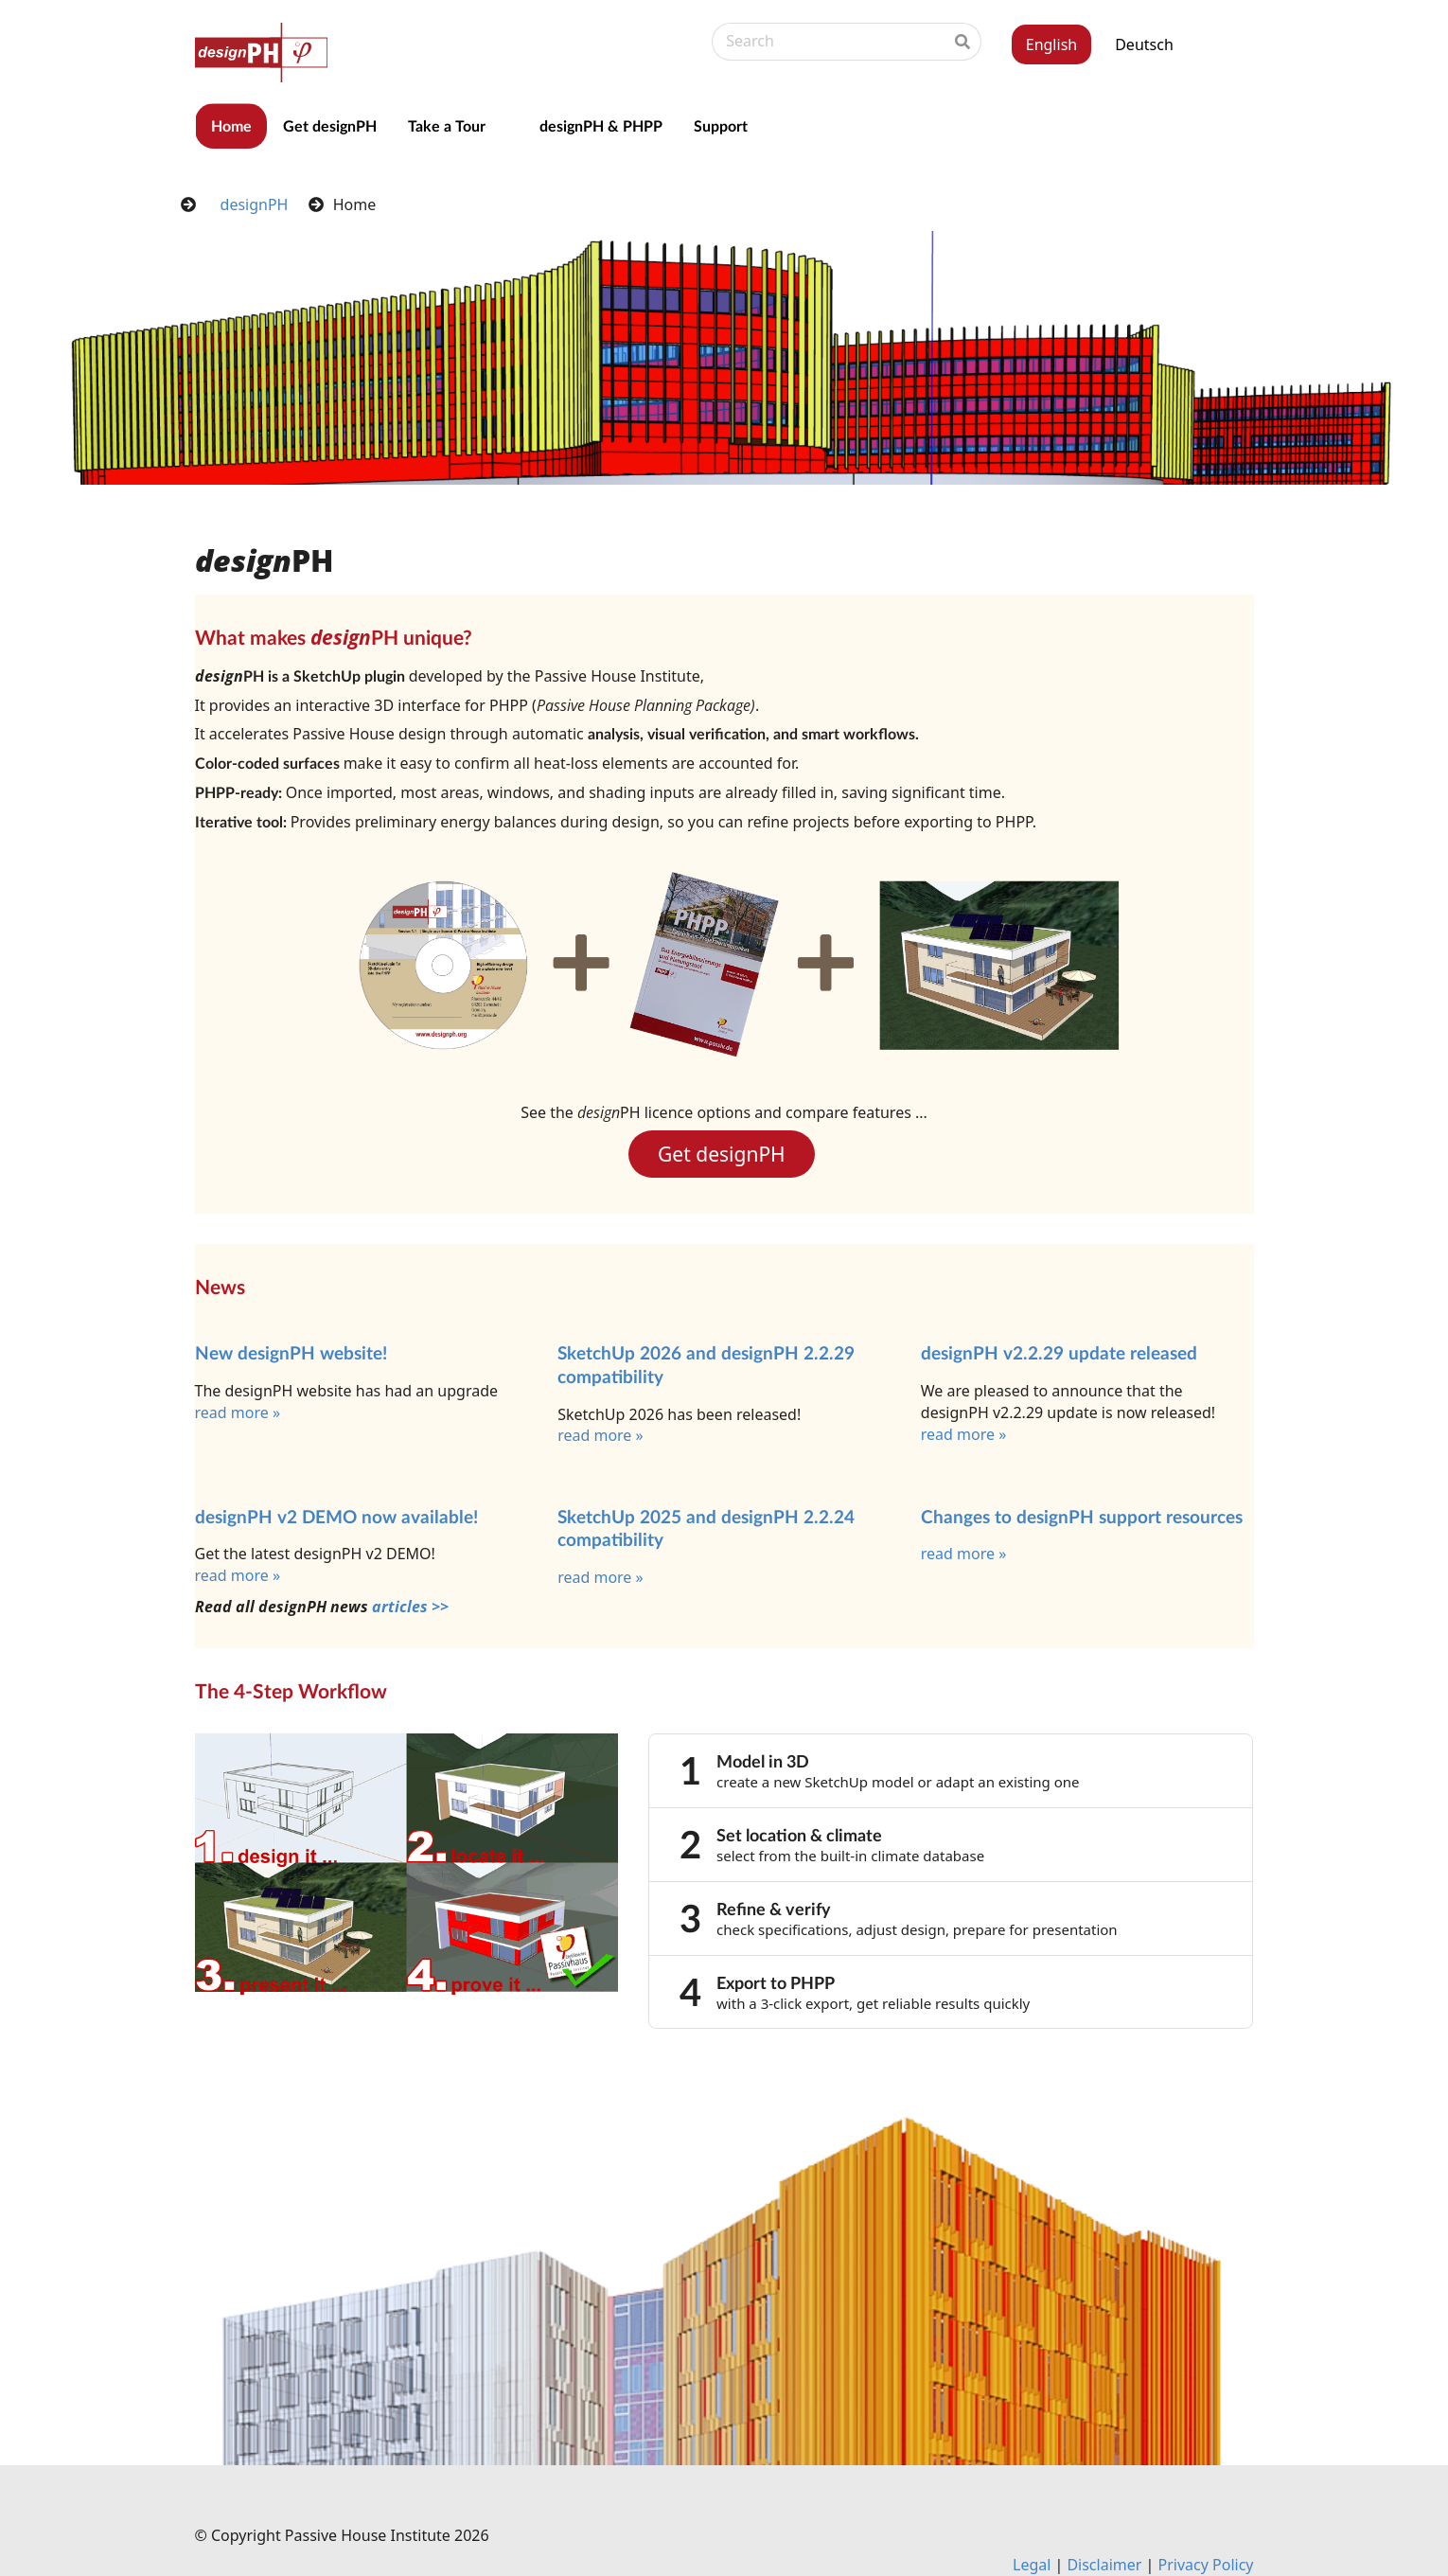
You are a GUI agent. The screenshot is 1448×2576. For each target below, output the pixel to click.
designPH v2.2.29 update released (1059, 1352)
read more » (238, 1412)
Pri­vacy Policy (1206, 2564)
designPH (255, 204)
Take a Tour (447, 125)
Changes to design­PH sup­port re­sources (1082, 1516)
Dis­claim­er (1104, 2564)
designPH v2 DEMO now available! (336, 1516)
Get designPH (330, 125)
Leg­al (1033, 2564)
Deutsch (1144, 44)
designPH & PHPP (600, 125)
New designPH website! (291, 1352)
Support (721, 125)
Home (231, 125)
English (1051, 44)
